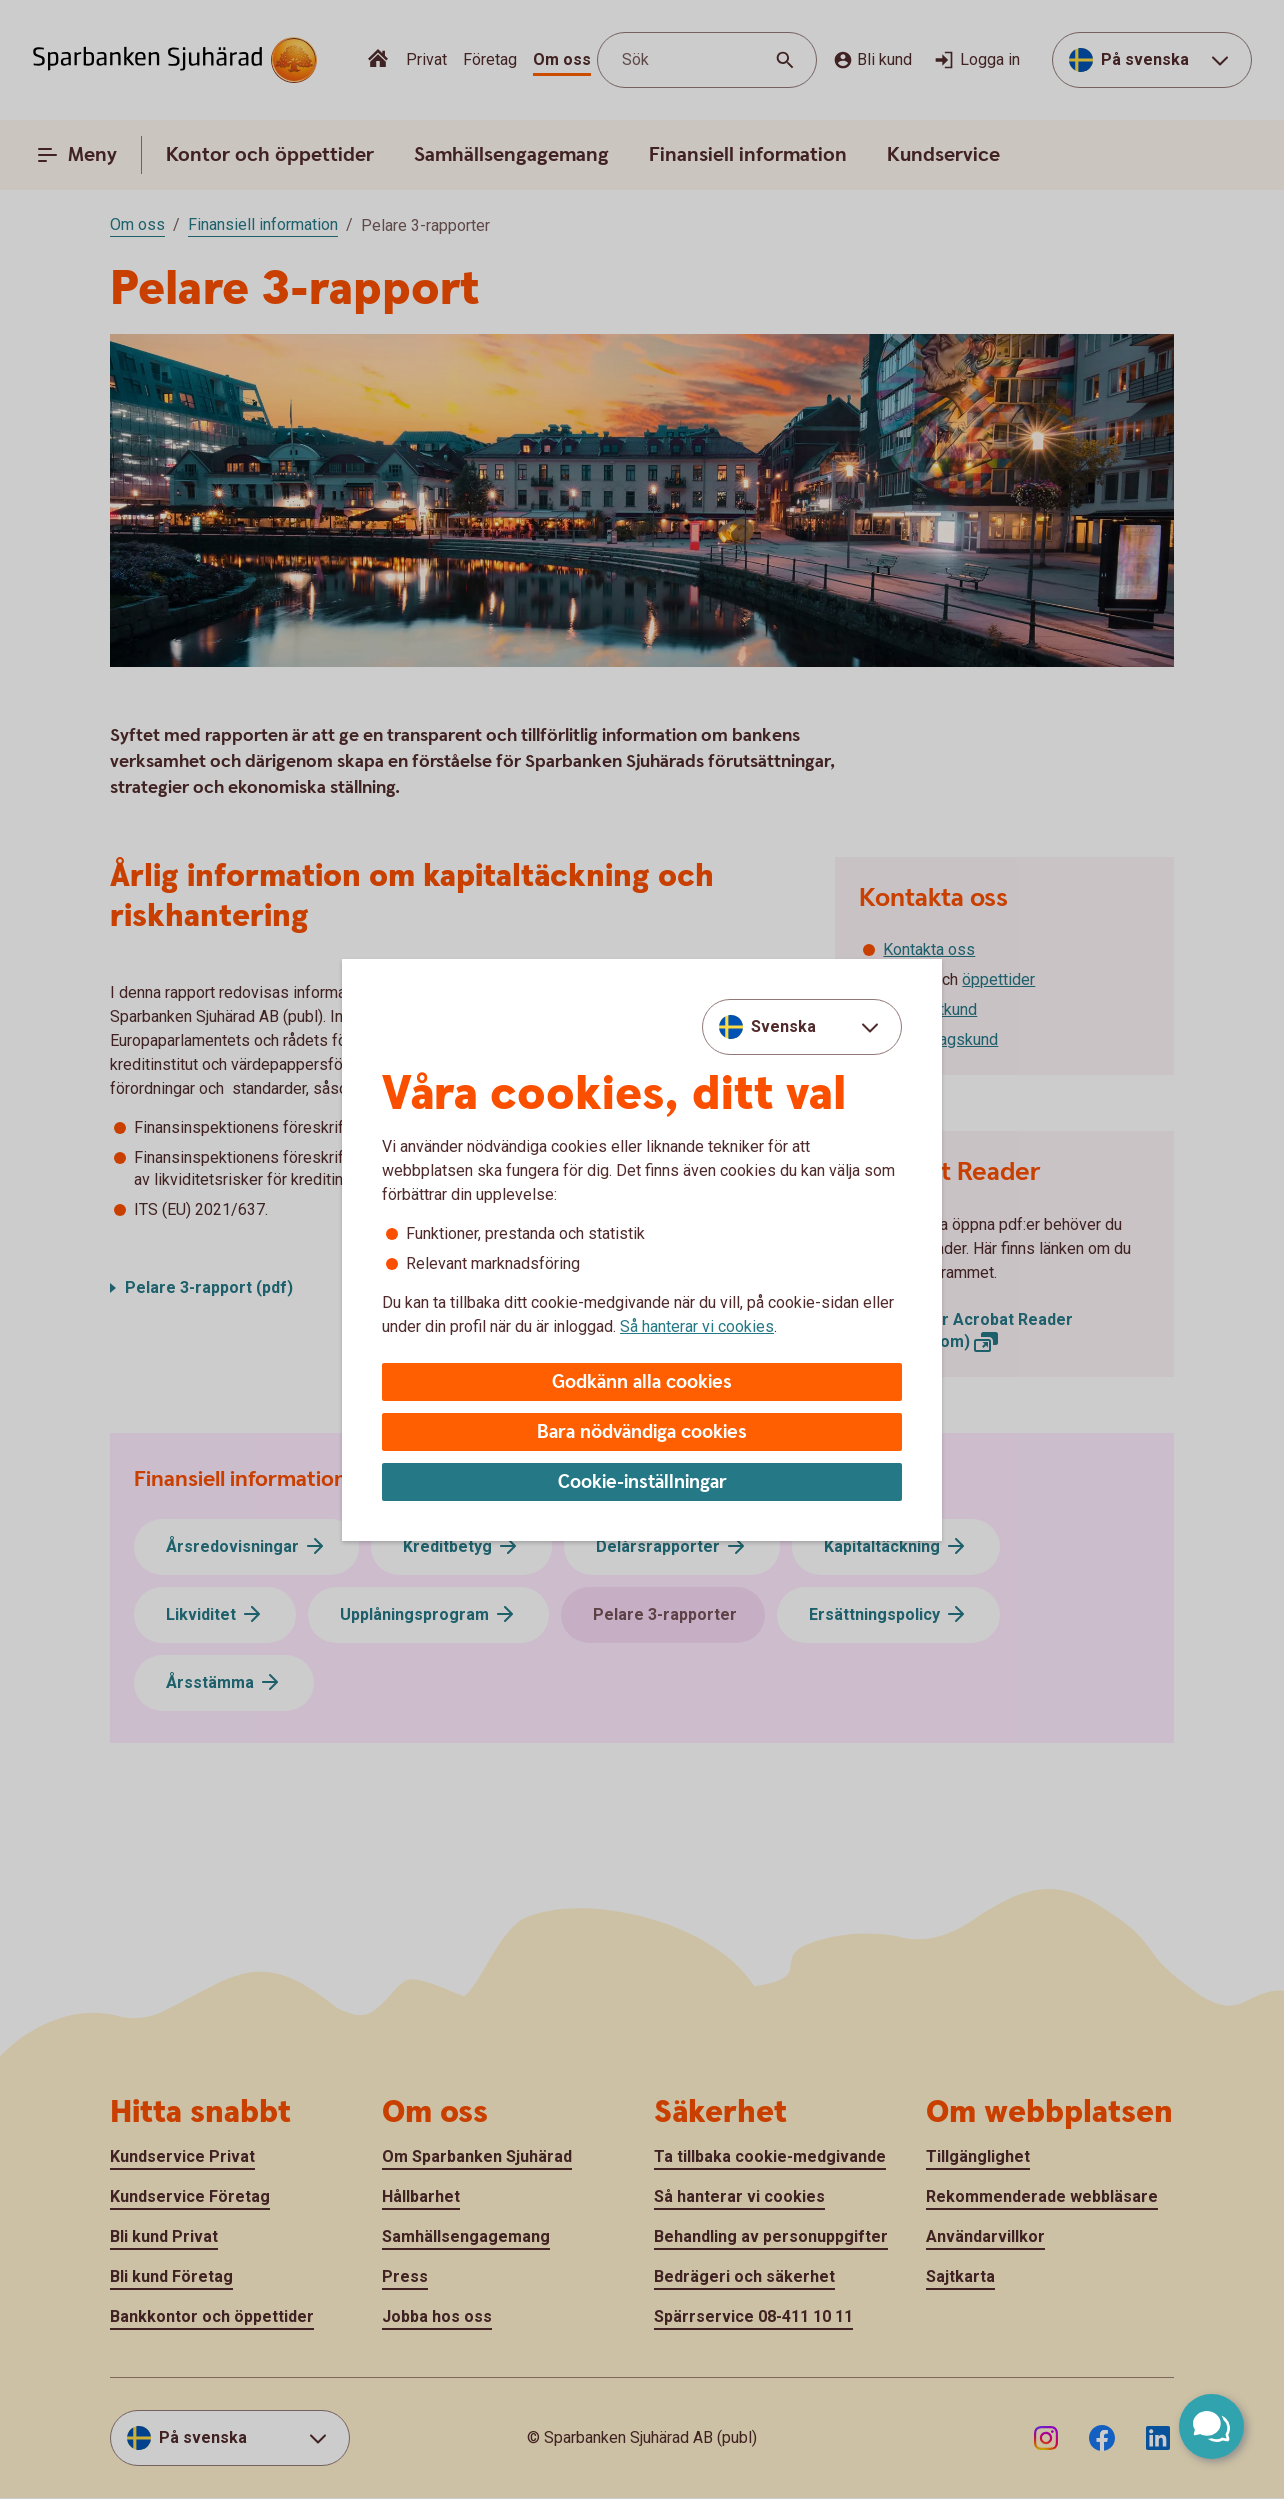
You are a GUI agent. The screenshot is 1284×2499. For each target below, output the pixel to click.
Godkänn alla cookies (642, 1382)
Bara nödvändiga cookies (642, 1432)
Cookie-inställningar (642, 1482)
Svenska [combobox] (783, 1026)
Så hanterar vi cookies (697, 1326)
